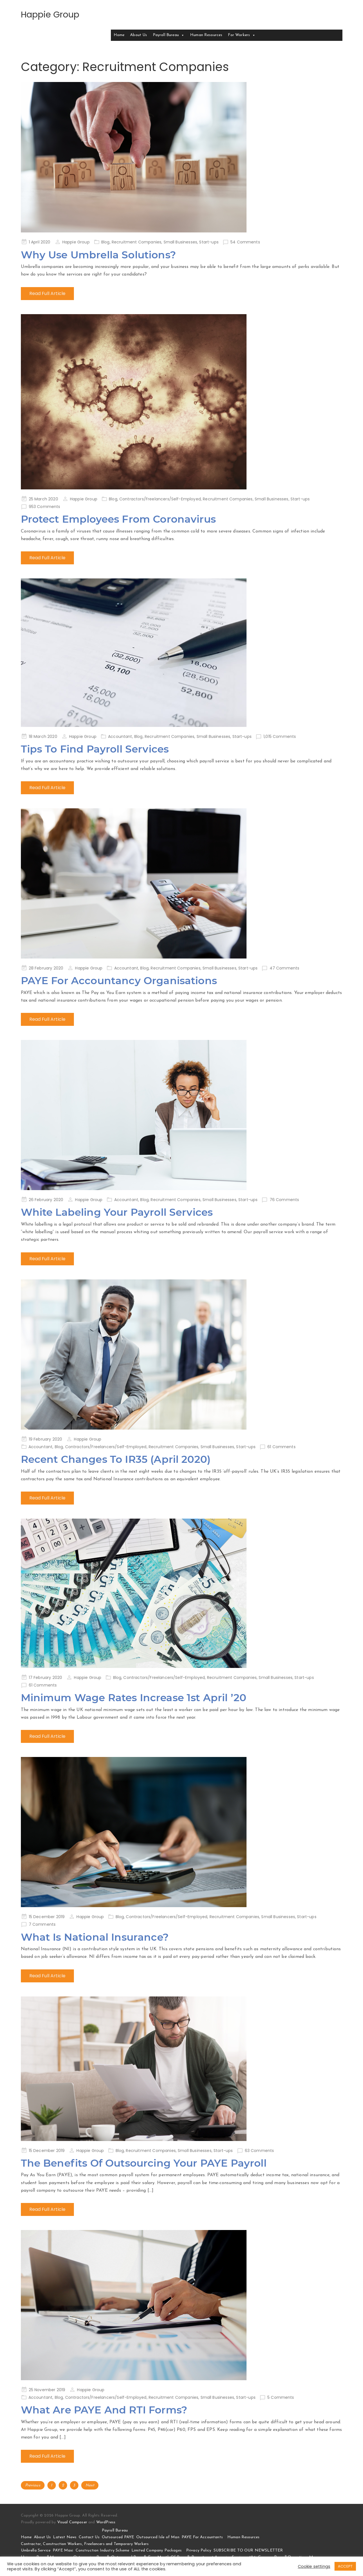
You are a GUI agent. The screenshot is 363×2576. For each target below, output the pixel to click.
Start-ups (208, 242)
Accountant (120, 736)
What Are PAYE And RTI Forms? (104, 2410)
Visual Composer (72, 2522)
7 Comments (42, 1924)
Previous (32, 2485)
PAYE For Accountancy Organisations (119, 980)
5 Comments (280, 2397)
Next (89, 2485)
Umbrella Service (36, 2550)
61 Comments (281, 1447)
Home (119, 35)
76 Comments (284, 1199)
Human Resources (206, 35)
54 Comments (245, 242)
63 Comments (259, 2150)
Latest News (64, 2537)
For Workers (242, 35)
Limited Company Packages (156, 2550)
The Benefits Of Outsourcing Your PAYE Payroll (144, 2163)
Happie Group (50, 15)
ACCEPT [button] (345, 2566)
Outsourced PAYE (118, 2537)
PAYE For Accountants (202, 2537)
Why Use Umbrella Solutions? (99, 254)
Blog (105, 242)
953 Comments (44, 506)
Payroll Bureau (168, 35)
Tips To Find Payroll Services (95, 749)
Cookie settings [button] (314, 2566)
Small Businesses (180, 242)
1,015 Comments (279, 736)
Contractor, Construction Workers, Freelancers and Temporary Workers (85, 2544)
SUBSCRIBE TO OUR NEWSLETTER (248, 2550)
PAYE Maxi (63, 2550)
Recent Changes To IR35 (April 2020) (116, 1459)
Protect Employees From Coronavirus (119, 519)
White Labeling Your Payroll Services (117, 1212)
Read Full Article (47, 293)
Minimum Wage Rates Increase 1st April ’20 (134, 1697)
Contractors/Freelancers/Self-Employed (160, 499)
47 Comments (285, 968)
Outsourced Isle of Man (157, 2537)
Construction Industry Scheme (102, 2550)
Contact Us (89, 2537)
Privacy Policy (198, 2550)
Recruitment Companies (136, 242)
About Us (138, 35)
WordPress (105, 2522)
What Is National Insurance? (95, 1937)
